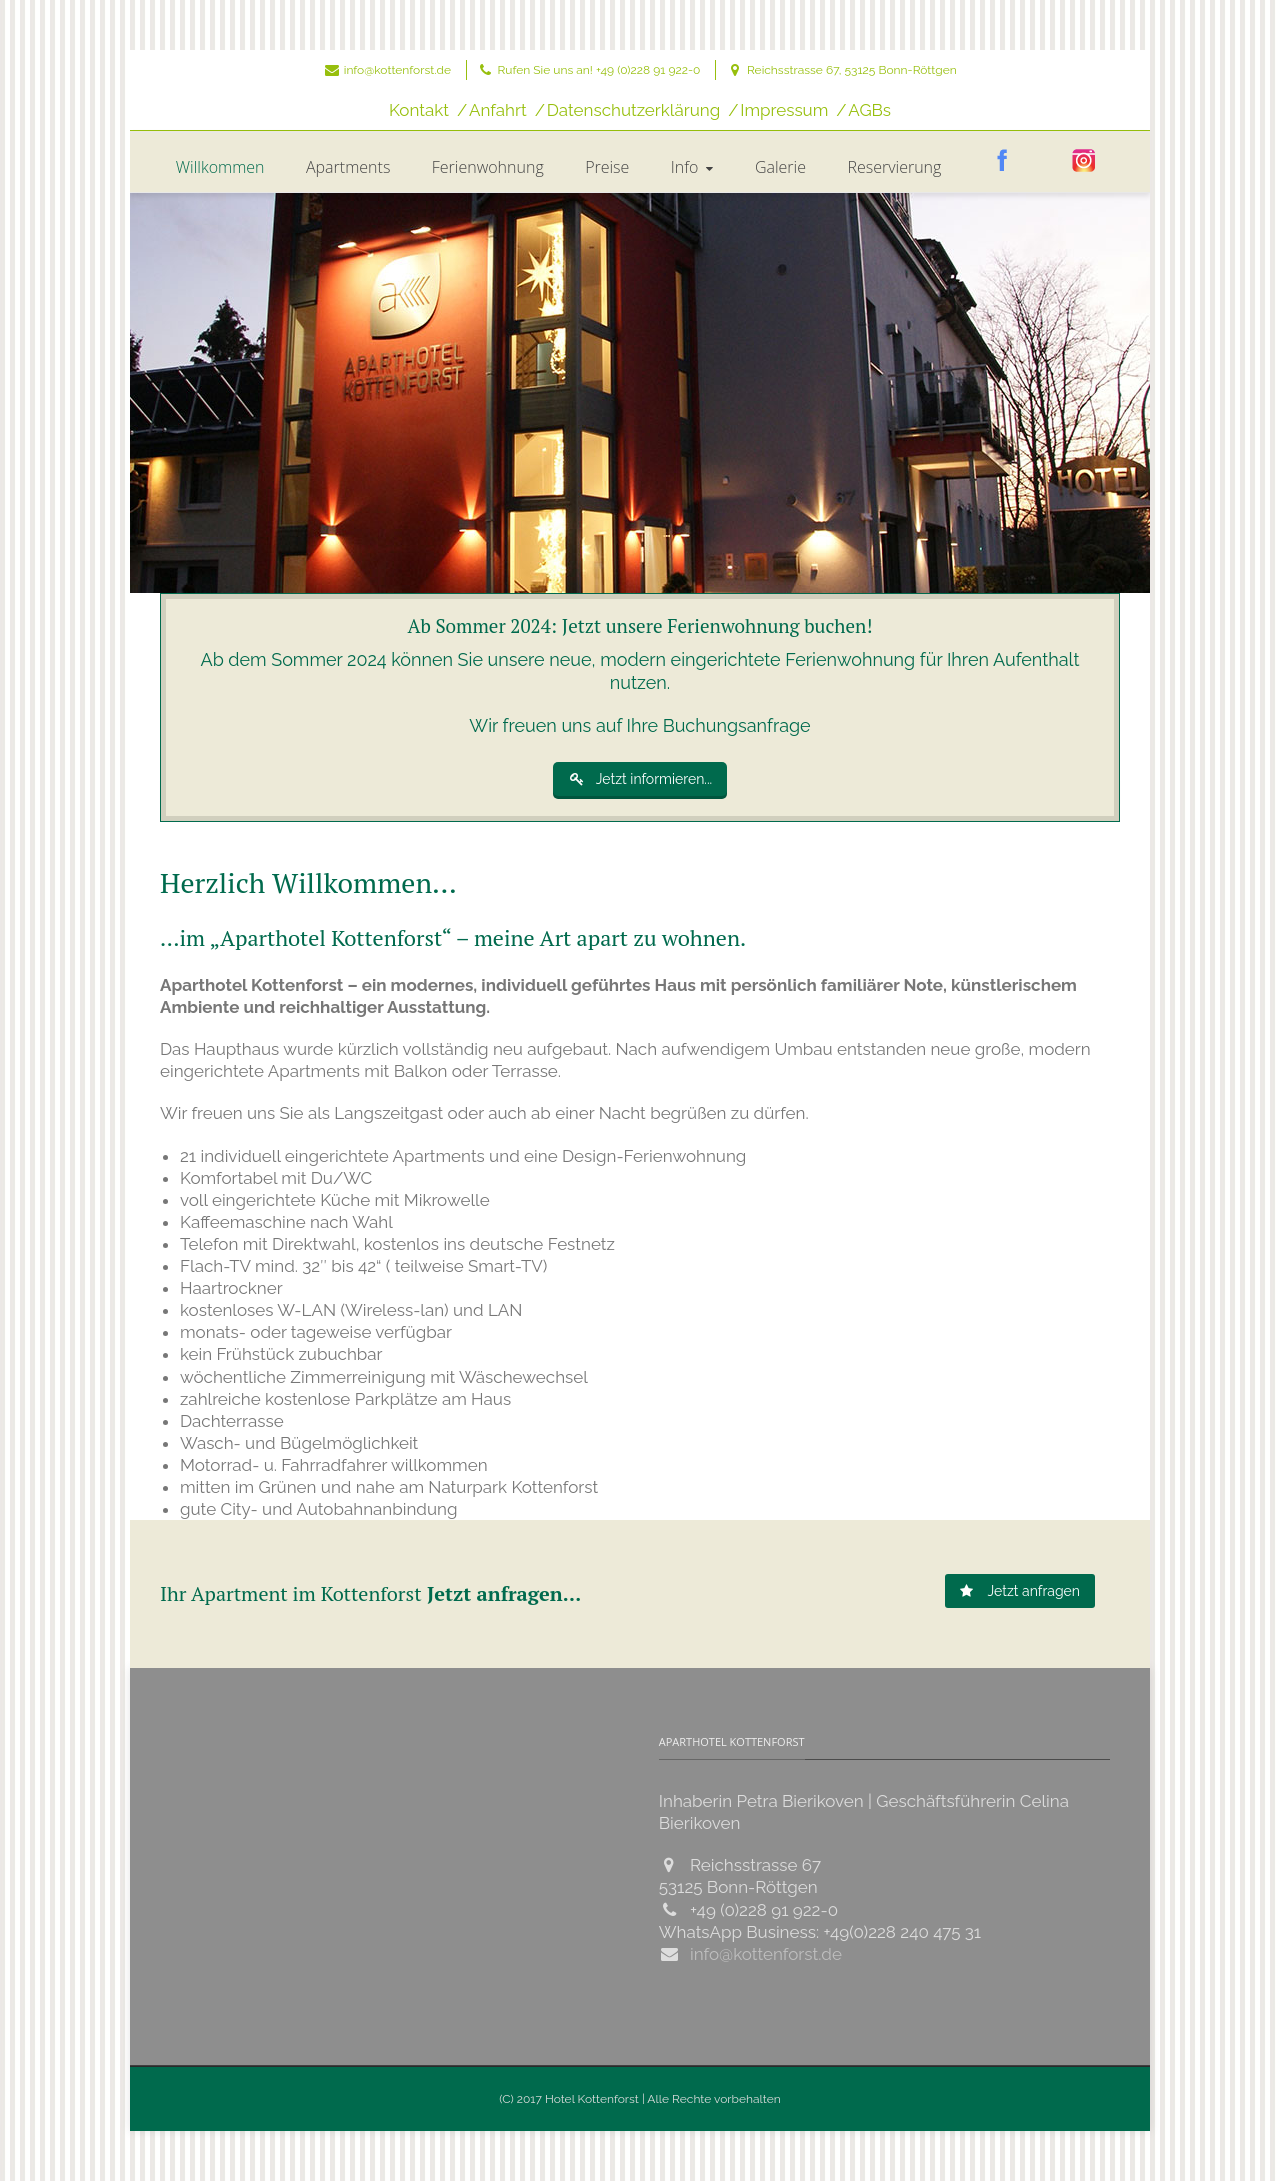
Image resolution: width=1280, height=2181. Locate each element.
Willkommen (220, 167)
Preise (607, 167)
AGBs (869, 110)
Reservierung (894, 167)
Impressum (784, 110)
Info (694, 167)
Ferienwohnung (488, 167)
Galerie (780, 167)
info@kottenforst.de (397, 70)
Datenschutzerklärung (633, 110)
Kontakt (419, 110)
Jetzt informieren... (640, 779)
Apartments (348, 167)
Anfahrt (498, 110)
